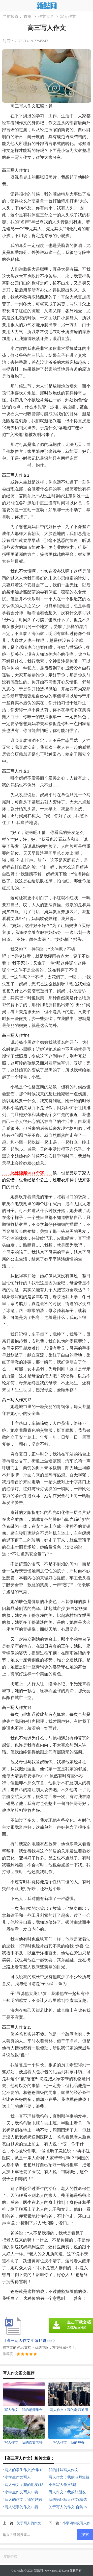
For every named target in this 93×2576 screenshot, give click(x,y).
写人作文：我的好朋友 (67, 2492)
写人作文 (68, 17)
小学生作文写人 (18, 2477)
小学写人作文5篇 (63, 2485)
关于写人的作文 (29, 2523)
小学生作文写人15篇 (21, 2492)
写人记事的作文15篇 (21, 2507)
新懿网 (38, 2570)
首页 (27, 17)
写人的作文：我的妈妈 (23, 2500)
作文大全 (46, 17)
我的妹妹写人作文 (63, 2470)
